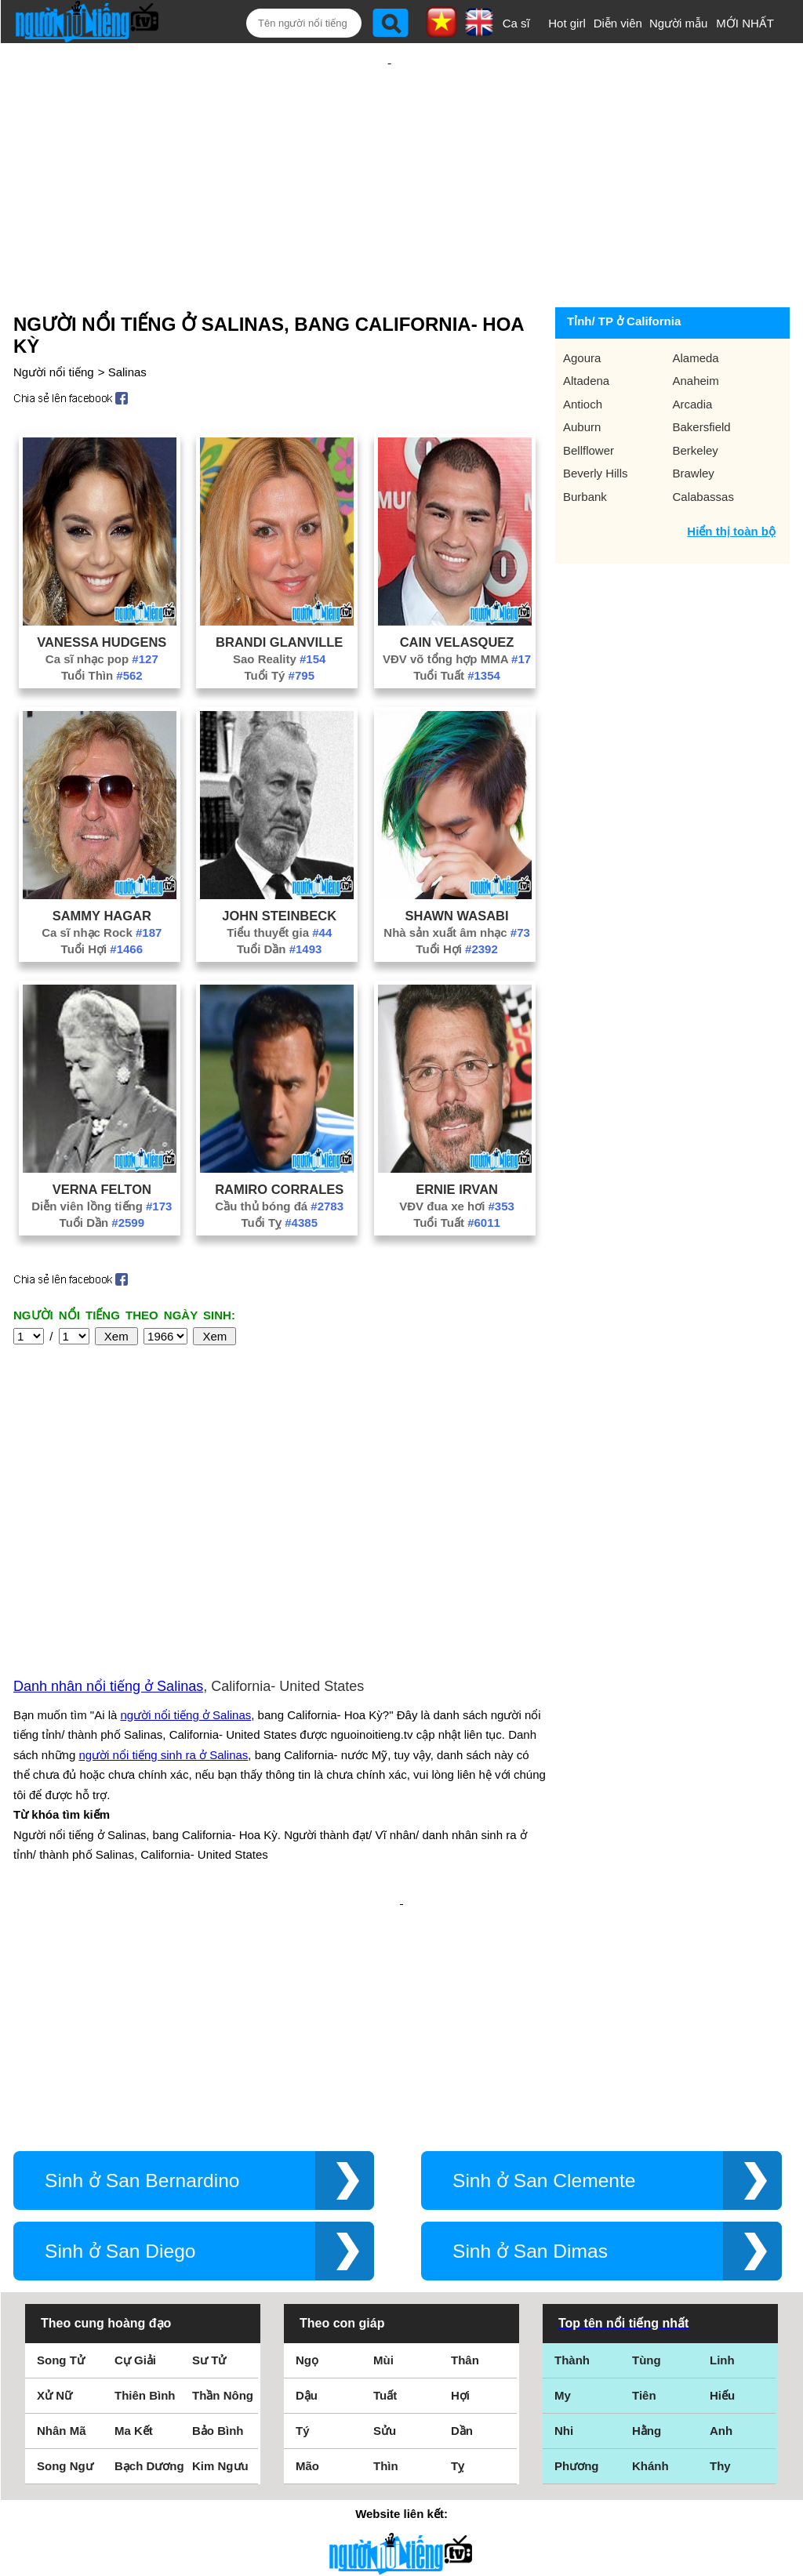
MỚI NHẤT (745, 23)
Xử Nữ (54, 2175)
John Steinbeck (279, 865)
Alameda (696, 307)
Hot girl (567, 23)
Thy (720, 2246)
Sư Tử (209, 2140)
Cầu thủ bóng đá (279, 1155)
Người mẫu (678, 23)
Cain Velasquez (457, 591)
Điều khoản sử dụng (401, 2406)
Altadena (586, 329)
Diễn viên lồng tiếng (101, 1155)
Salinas (127, 321)
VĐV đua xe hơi (456, 1155)
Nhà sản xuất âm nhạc (456, 881)
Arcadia (693, 353)
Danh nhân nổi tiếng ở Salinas (108, 1518)
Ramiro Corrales (279, 1138)
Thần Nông (222, 2175)
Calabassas (703, 445)
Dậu (307, 2175)
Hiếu (722, 2175)
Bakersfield (702, 376)
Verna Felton (102, 1138)
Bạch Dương (149, 2246)
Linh (722, 2140)
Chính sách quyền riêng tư (401, 2488)
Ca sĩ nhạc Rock (102, 881)
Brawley (693, 422)
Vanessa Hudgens (101, 591)
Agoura (582, 307)
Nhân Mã (61, 2211)
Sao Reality (279, 608)
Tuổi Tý (279, 624)
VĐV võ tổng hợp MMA (457, 608)
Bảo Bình (218, 2211)
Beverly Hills (595, 422)
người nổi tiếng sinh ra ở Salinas (163, 1586)
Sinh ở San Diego (120, 2031)
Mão (307, 2246)
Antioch (582, 353)
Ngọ (307, 2140)
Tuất (385, 2175)
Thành (572, 2140)
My (562, 2175)
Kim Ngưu (220, 2246)
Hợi (460, 2175)
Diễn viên (618, 23)
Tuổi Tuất (456, 624)
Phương (576, 2246)
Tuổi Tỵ (279, 1171)
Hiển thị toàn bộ (731, 480)
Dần (462, 2211)
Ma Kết (133, 2211)
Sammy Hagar (102, 865)
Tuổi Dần (279, 898)
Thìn (385, 2246)
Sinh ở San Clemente (543, 1961)
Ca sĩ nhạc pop (101, 608)
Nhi (563, 2211)
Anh (721, 2211)
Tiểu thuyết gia (279, 881)
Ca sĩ (516, 23)
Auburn (582, 376)
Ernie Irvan (457, 1138)
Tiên (644, 2175)
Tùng (646, 2140)
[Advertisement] (389, 147)
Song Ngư (65, 2246)
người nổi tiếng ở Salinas (186, 1546)
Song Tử (61, 2140)
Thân (465, 2140)
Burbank (585, 445)
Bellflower (588, 399)
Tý (303, 2211)
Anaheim (696, 329)
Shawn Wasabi (457, 865)
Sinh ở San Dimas (530, 2031)
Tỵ (457, 2246)
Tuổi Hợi (102, 898)
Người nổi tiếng (53, 321)
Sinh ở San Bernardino (142, 1961)
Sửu (384, 2211)
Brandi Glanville (279, 591)
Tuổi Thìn (102, 624)
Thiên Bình (145, 2175)
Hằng (646, 2211)
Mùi (383, 2140)
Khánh (650, 2246)
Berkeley (695, 399)
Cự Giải (135, 2140)
